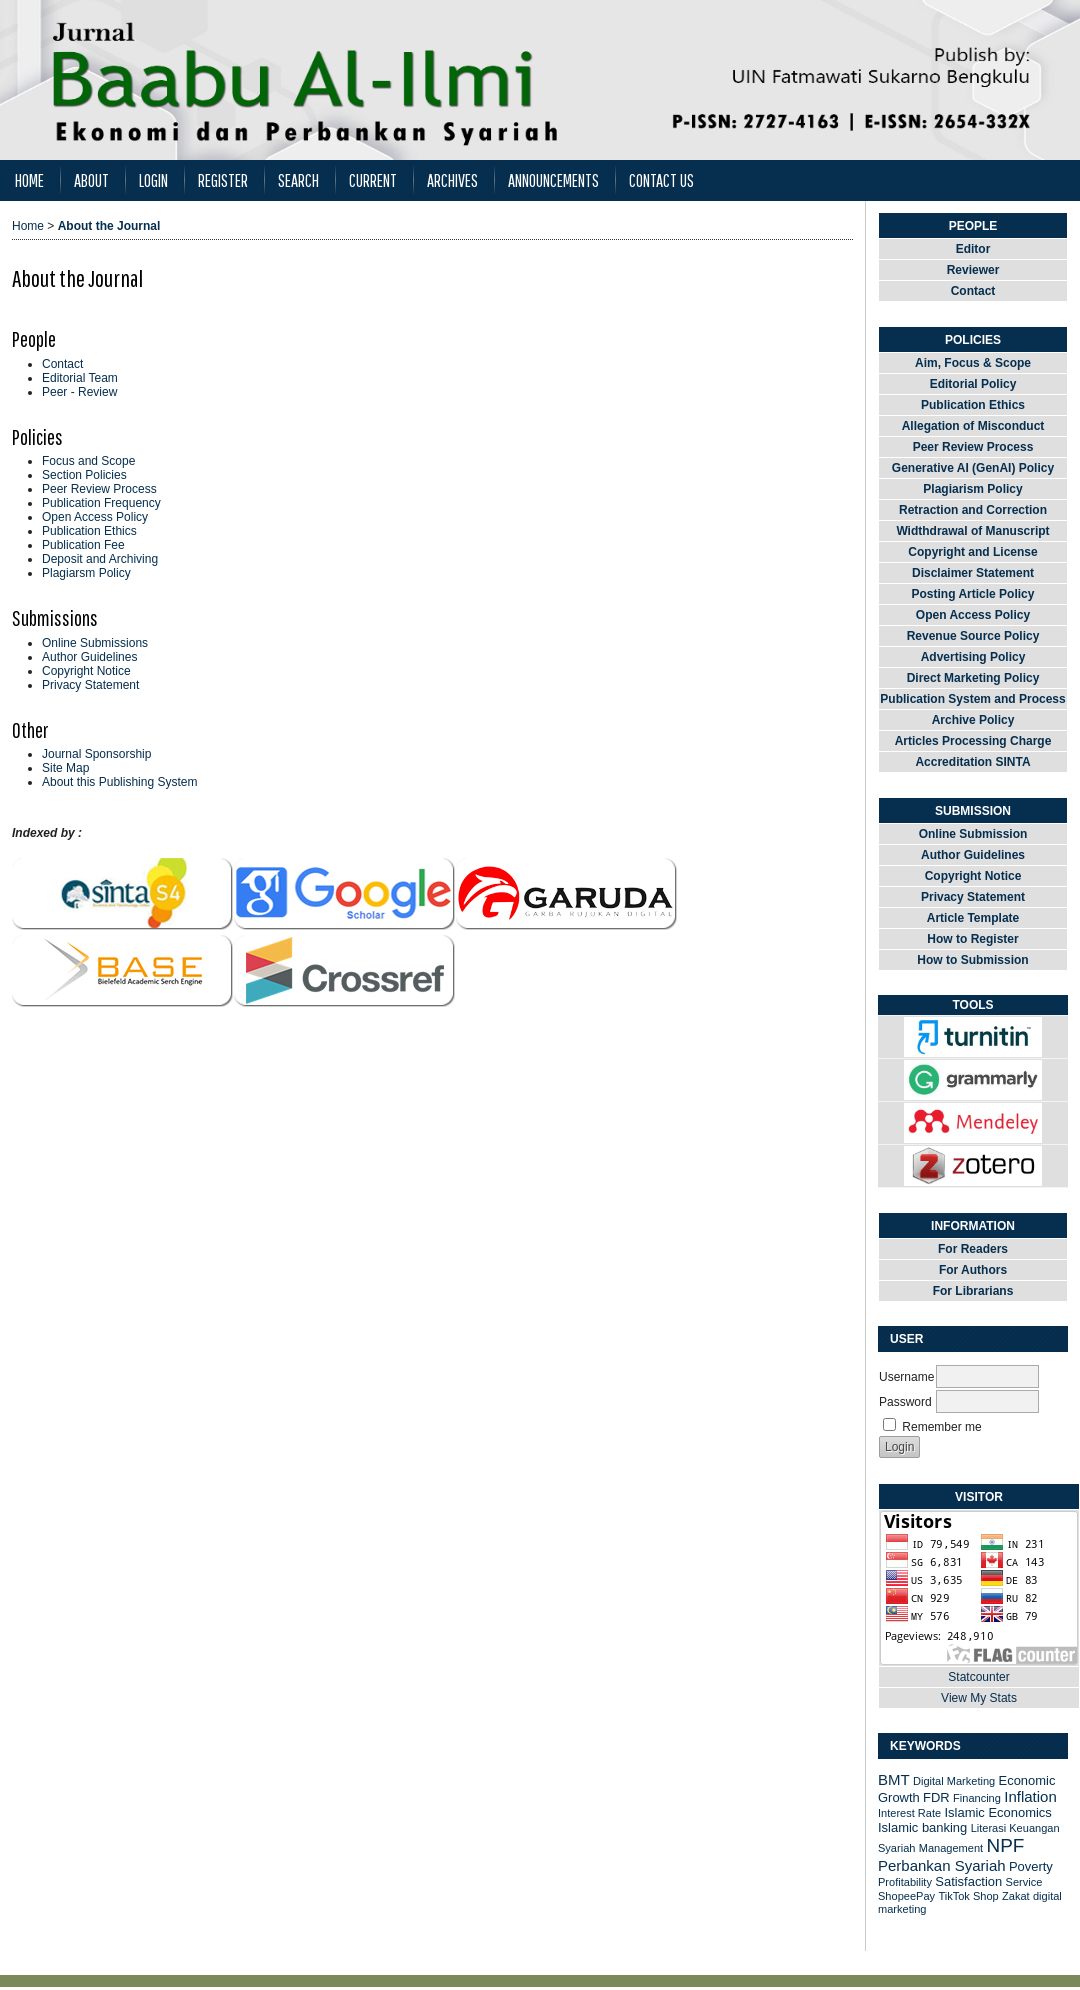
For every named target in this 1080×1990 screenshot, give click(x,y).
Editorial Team (80, 378)
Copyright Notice (86, 671)
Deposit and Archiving (100, 559)
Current (373, 180)
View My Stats (979, 1698)
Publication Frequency (101, 503)
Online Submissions (95, 643)
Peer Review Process (99, 489)
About (91, 180)
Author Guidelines (89, 657)
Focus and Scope (88, 461)
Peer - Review (79, 392)
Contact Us (661, 180)
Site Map (65, 768)
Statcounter (978, 1677)
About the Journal (109, 226)
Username (906, 1377)
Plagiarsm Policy (86, 573)
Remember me (941, 1427)
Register (223, 180)
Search (298, 180)
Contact (62, 364)
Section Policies (84, 475)
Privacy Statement (90, 685)
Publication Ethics (89, 531)
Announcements (553, 180)
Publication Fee (83, 545)
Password (905, 1402)
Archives (452, 180)
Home (29, 180)
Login (153, 180)
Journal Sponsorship (96, 754)
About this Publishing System (119, 782)
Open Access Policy (95, 517)
